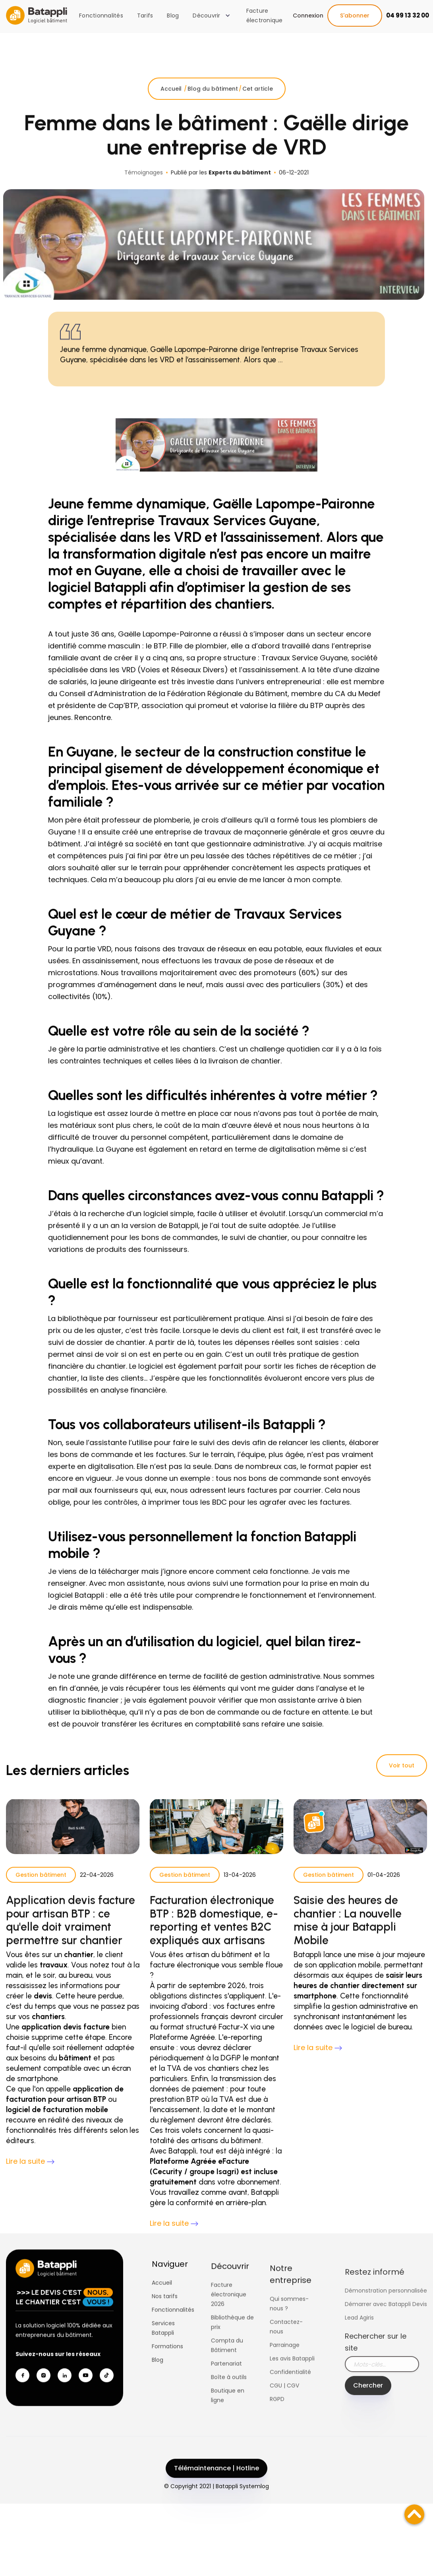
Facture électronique (264, 15)
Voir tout (401, 1765)
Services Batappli (163, 2348)
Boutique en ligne (227, 2429)
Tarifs (145, 15)
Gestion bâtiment (40, 1895)
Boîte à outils (229, 2411)
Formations (167, 2366)
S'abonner (354, 15)
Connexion (308, 15)
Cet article (257, 109)
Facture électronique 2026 (228, 2328)
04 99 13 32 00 (407, 15)
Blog (173, 15)
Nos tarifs (165, 2316)
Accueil (171, 109)
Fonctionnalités (101, 15)
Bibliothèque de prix (232, 2356)
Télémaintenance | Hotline (216, 2488)
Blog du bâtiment (213, 109)
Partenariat (226, 2398)
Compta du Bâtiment (227, 2379)
